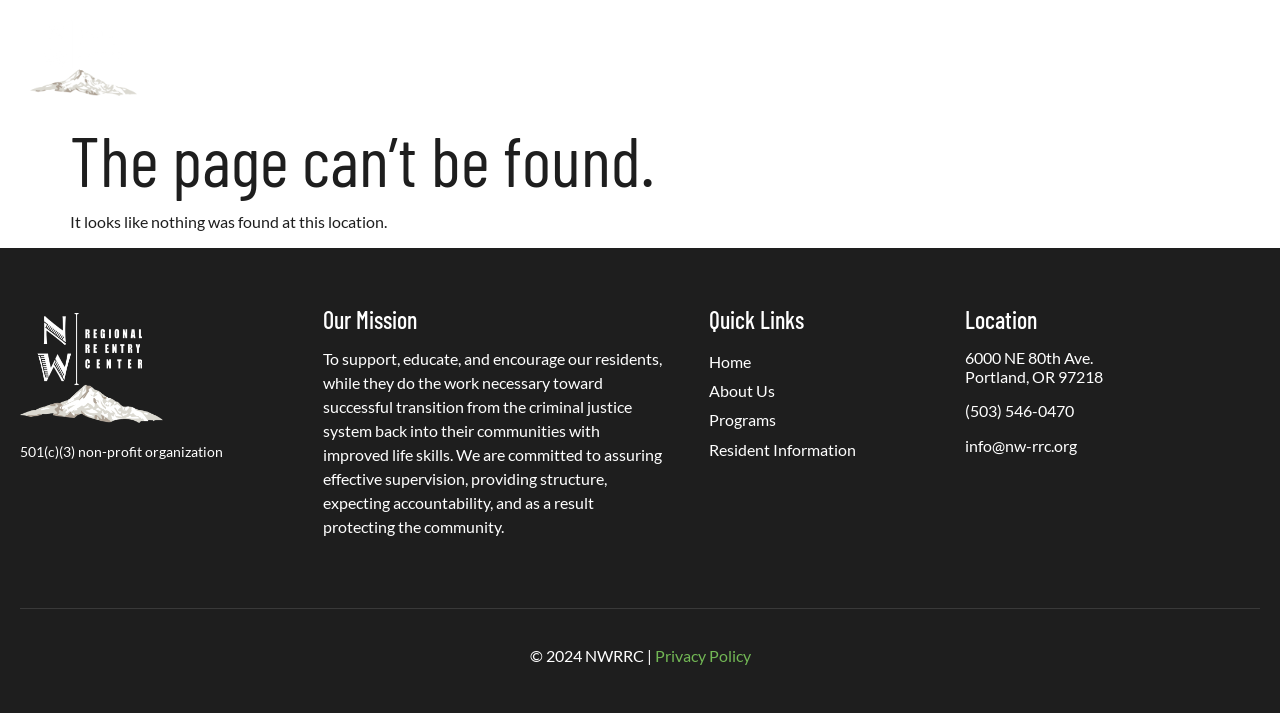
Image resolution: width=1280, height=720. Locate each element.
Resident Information (752, 57)
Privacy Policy (703, 655)
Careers (1072, 57)
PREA (995, 57)
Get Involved (900, 57)
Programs (602, 58)
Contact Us (1168, 57)
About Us (480, 58)
